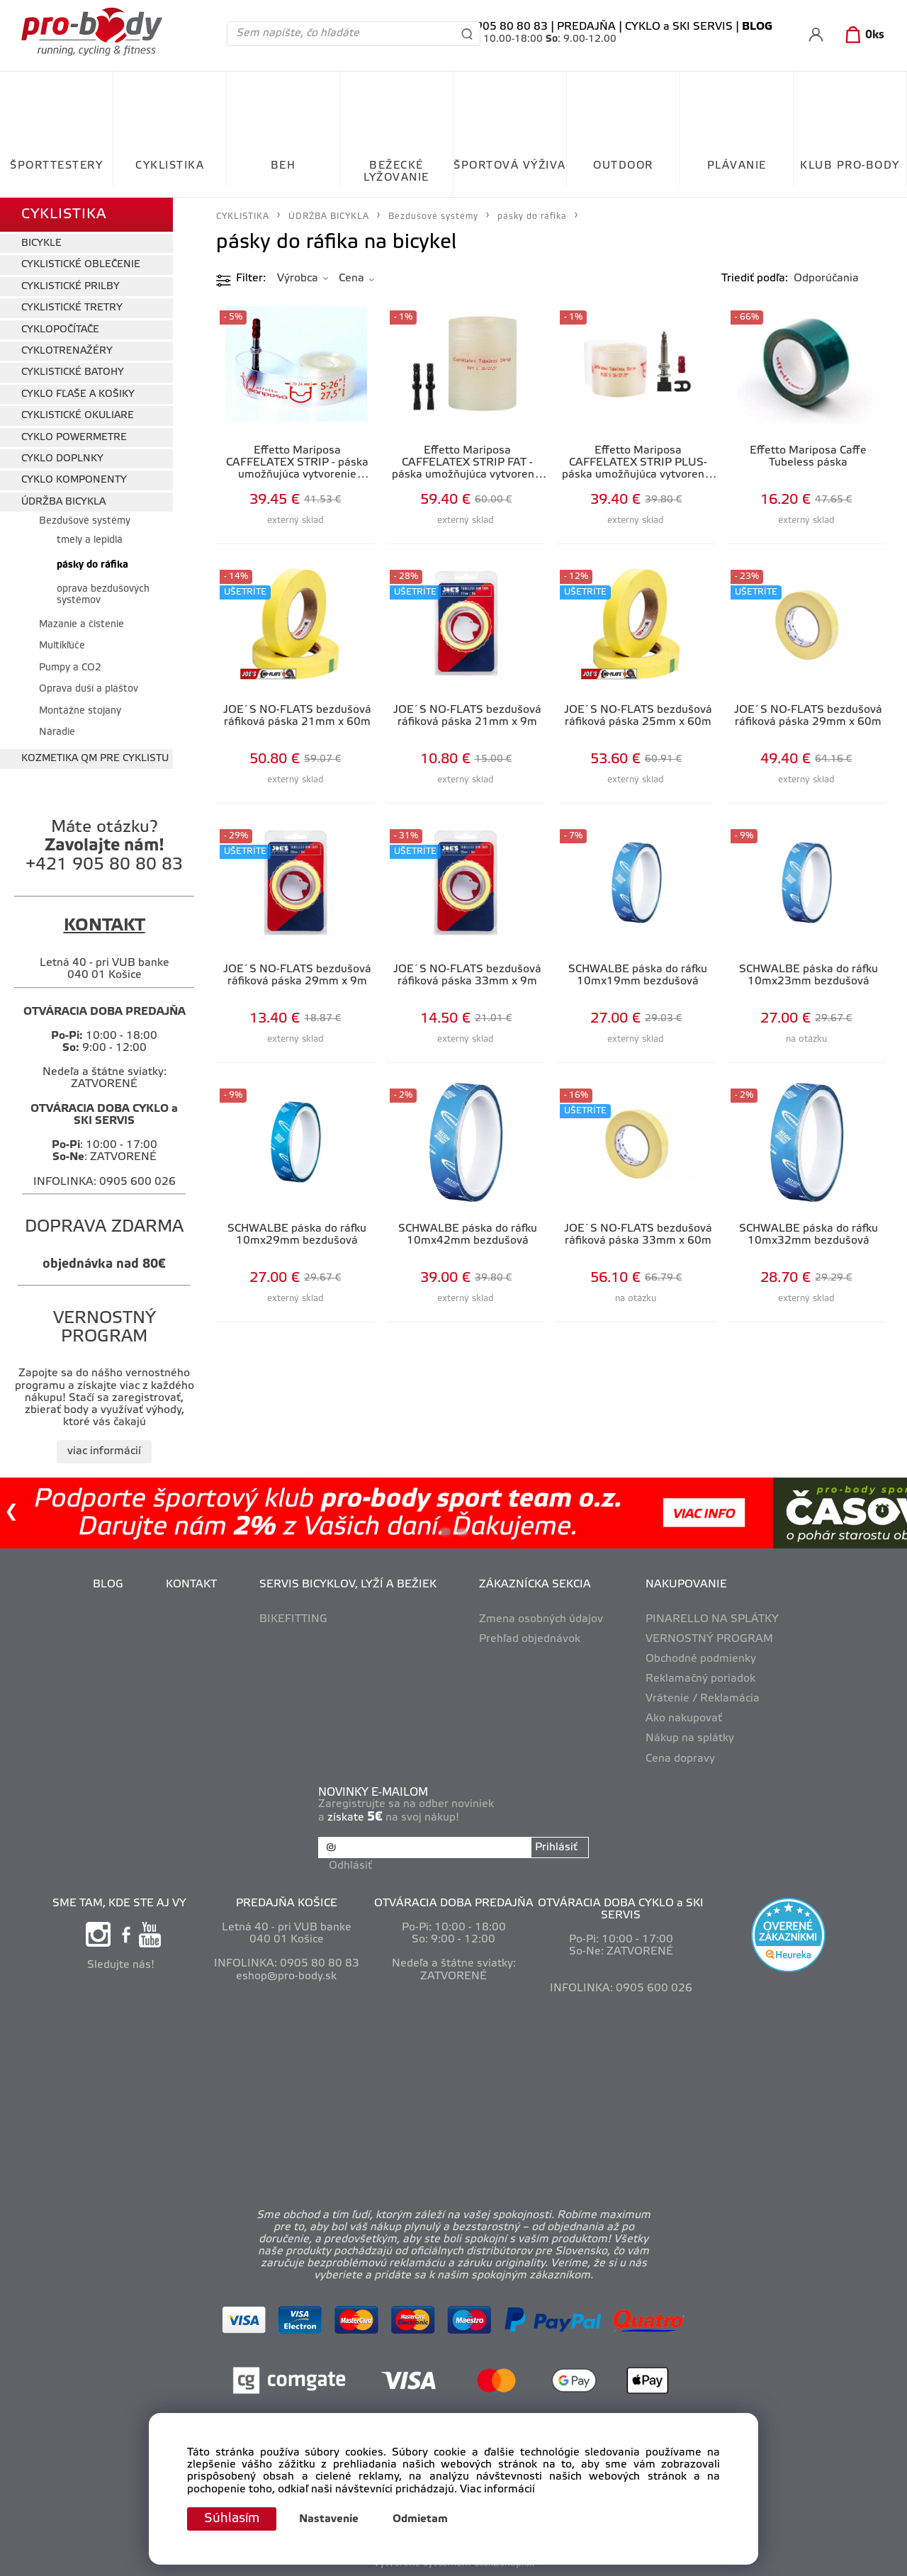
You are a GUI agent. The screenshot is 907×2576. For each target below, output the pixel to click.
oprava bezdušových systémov (103, 594)
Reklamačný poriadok (700, 1679)
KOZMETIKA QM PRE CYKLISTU (95, 758)
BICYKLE (41, 243)
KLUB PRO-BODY (850, 166)
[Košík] (862, 35)
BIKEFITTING (293, 1619)
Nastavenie (329, 2519)
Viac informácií (497, 2490)
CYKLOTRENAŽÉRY (67, 351)
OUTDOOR (623, 166)
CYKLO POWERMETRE (74, 437)
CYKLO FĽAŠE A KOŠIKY (78, 394)
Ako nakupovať (684, 1718)
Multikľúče (62, 646)
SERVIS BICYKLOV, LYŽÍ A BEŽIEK (347, 1585)
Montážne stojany (80, 711)
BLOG (108, 1585)
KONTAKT (191, 1585)
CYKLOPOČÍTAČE (60, 329)
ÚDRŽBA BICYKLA (63, 502)
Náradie (57, 732)
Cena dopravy (680, 1759)
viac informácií (104, 1451)
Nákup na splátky (690, 1738)
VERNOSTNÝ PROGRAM (709, 1639)
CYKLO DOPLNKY (62, 458)
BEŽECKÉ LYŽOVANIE (396, 172)
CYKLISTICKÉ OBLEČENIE (80, 264)
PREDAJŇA (586, 27)
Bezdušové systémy (84, 521)
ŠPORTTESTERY (56, 166)
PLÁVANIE (737, 166)
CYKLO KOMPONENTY (74, 480)
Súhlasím (231, 2518)
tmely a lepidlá (91, 540)
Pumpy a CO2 (70, 668)
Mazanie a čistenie (81, 624)
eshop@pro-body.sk (286, 1976)
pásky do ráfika (92, 565)
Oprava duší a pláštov (88, 689)
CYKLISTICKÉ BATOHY (72, 372)
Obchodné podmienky (701, 1659)
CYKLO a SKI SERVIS (679, 27)
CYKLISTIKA (169, 166)
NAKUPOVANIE (686, 1585)
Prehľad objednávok (529, 1639)
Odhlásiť (350, 1866)
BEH (283, 166)
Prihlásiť (556, 1847)
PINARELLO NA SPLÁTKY (712, 1619)
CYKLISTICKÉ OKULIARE (77, 415)
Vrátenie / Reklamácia (703, 1699)
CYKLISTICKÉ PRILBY (70, 286)
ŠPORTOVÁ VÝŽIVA (510, 166)
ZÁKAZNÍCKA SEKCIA (535, 1585)
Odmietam (420, 2519)
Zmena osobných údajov (541, 1619)
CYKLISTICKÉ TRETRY (72, 308)
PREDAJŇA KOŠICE (286, 1903)
